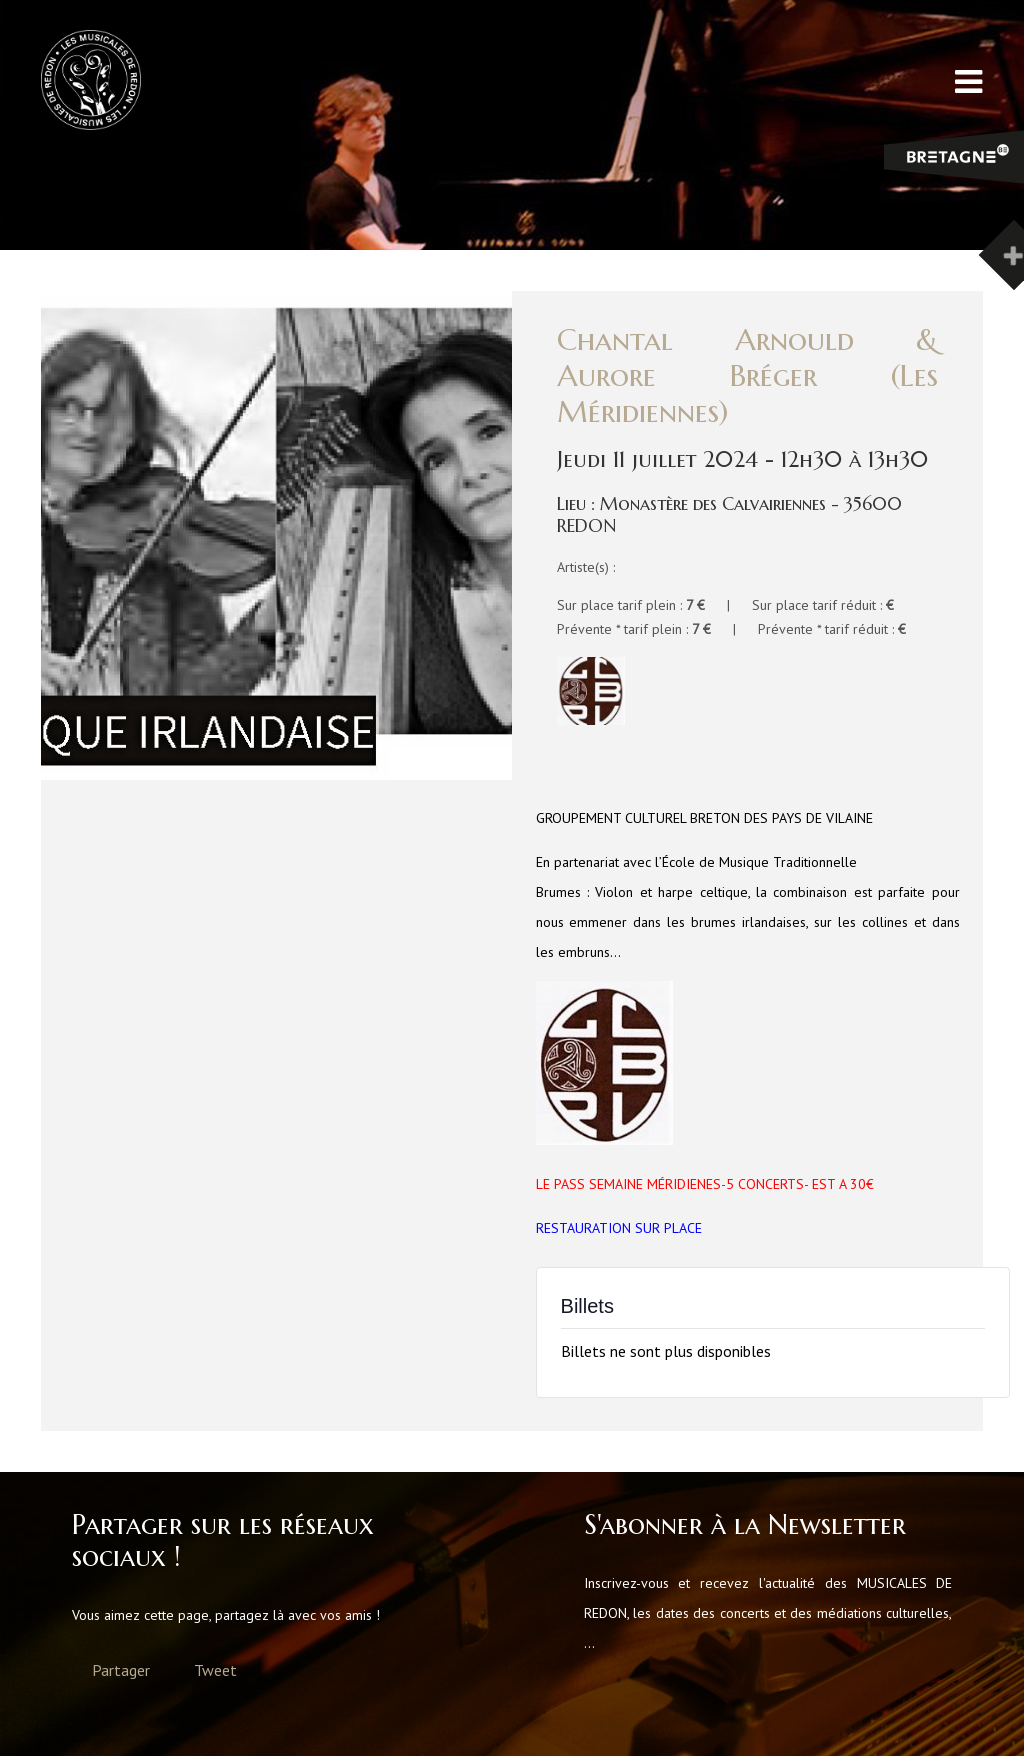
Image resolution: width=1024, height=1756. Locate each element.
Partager (121, 1670)
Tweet (215, 1670)
